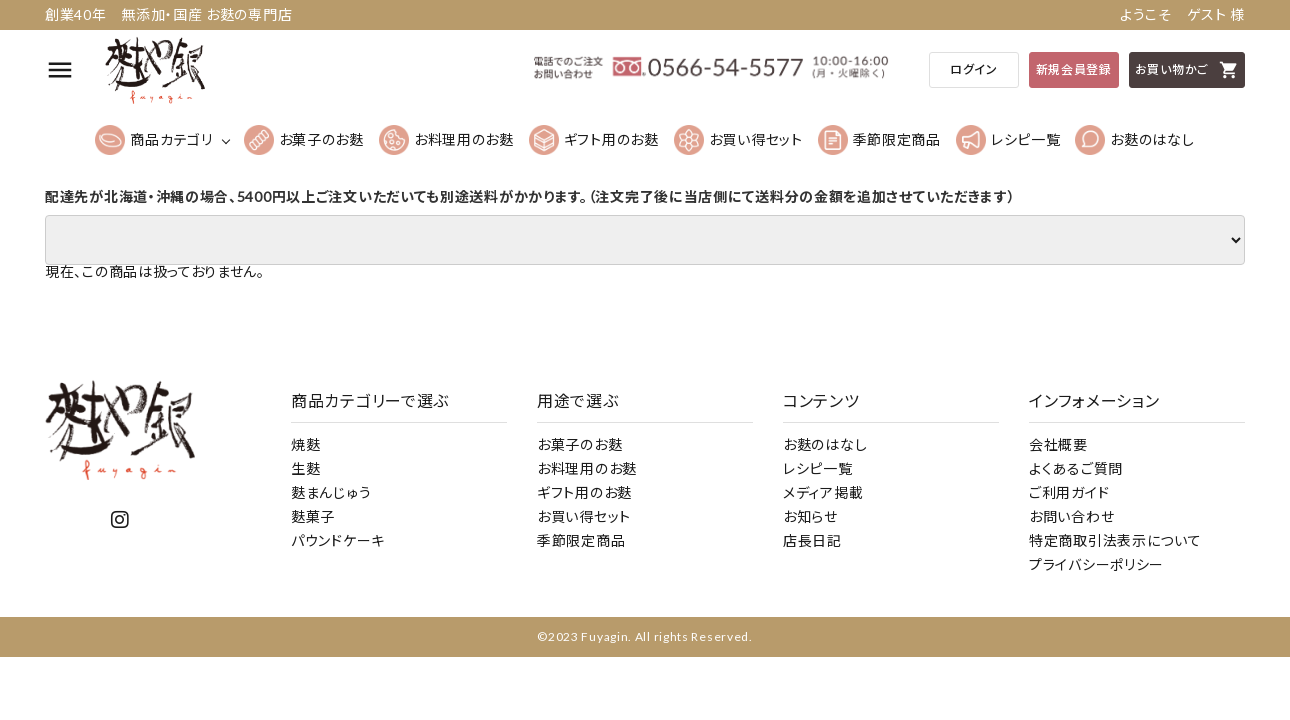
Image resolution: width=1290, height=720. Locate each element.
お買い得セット (738, 140)
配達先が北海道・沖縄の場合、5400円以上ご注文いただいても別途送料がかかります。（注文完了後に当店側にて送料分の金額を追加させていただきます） (530, 197)
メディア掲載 (823, 492)
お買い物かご (1187, 70)
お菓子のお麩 (304, 140)
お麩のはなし (1134, 140)
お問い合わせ (1071, 516)
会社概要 (1058, 444)
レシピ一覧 (1008, 140)
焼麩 (305, 444)
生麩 (305, 468)
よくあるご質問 (1076, 468)
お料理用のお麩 (446, 140)
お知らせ (810, 516)
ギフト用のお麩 (594, 140)
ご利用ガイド (1069, 492)
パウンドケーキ (338, 540)
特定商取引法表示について (1115, 540)
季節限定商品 (879, 140)
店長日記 (812, 540)
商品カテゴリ (153, 140)
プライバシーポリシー (1096, 564)
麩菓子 (313, 516)
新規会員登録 (1074, 69)
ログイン (974, 69)
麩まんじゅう (331, 492)
